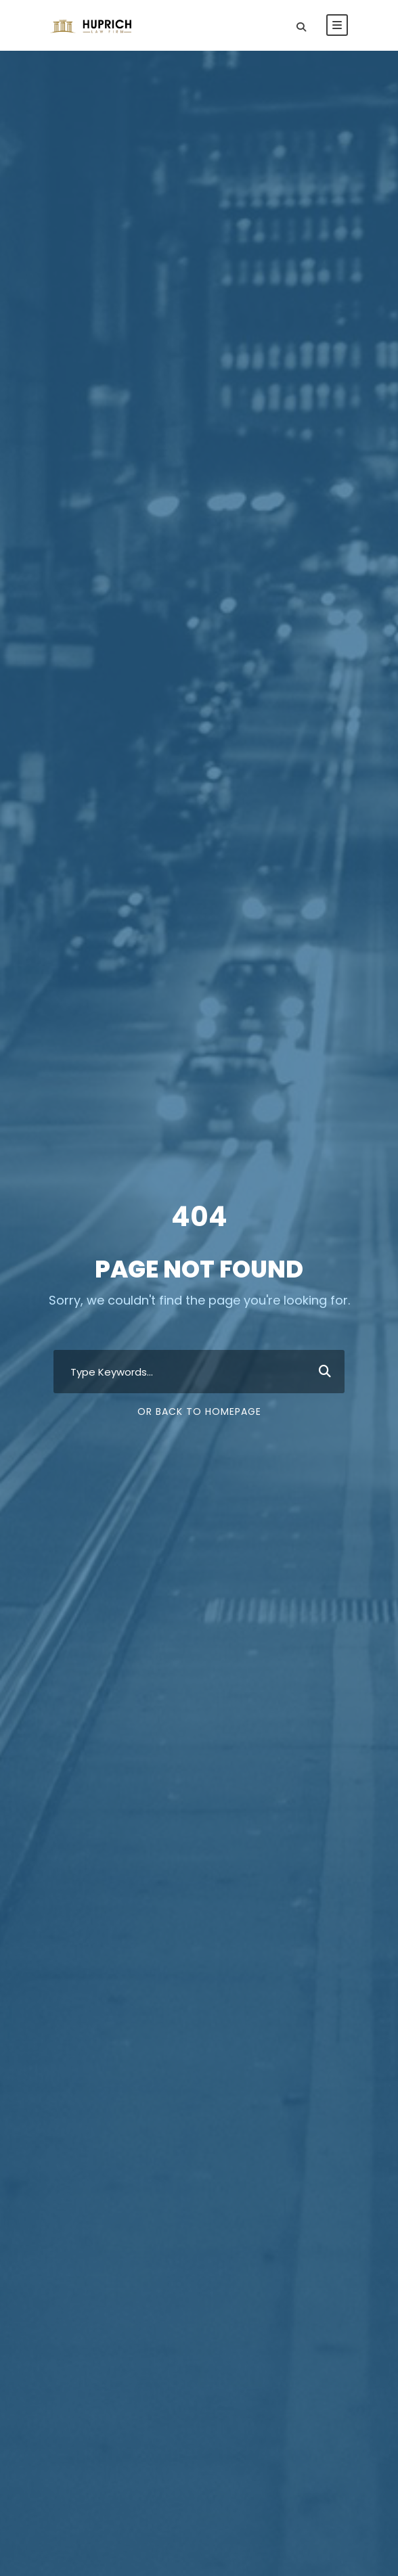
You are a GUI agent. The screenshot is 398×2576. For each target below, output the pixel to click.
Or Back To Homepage (199, 1411)
